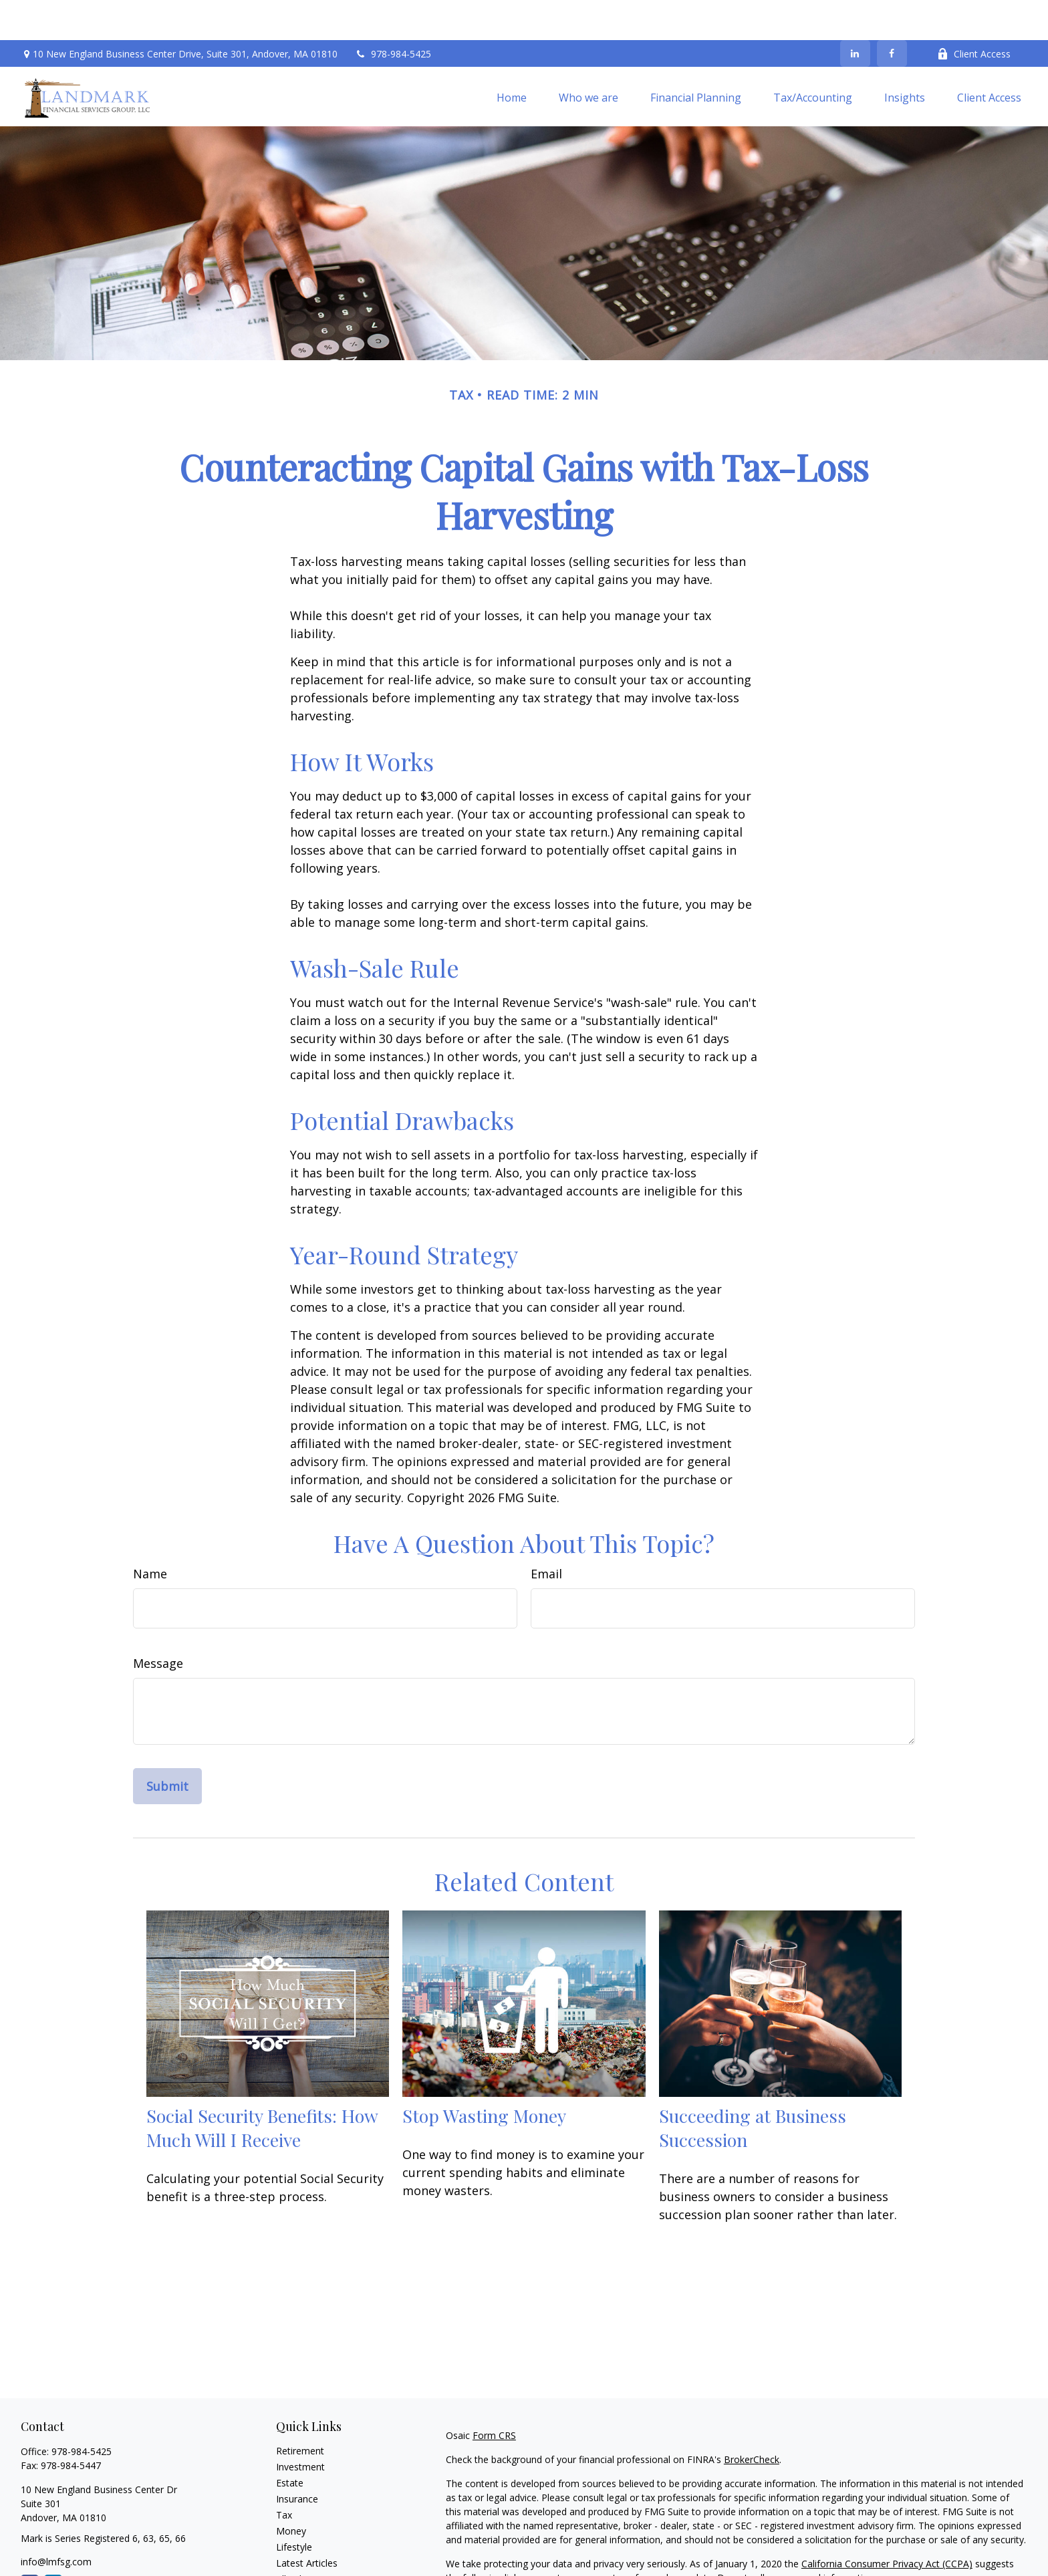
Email (546, 1534)
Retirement (300, 2410)
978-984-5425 (392, 13)
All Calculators (306, 2555)
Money (291, 2490)
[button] (512, 57)
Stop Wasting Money (484, 2075)
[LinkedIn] (855, 13)
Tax (284, 2474)
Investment (300, 2426)
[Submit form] (167, 1746)
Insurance (297, 2458)
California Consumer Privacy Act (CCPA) (886, 2523)
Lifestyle (294, 2506)
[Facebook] (892, 13)
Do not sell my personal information (795, 2537)
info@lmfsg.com (56, 2521)
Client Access (974, 13)
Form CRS (494, 2395)
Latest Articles (307, 2523)
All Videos (296, 2539)
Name (150, 1534)
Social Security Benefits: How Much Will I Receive (262, 2087)
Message (158, 1623)
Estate (289, 2442)
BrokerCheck (751, 2419)
